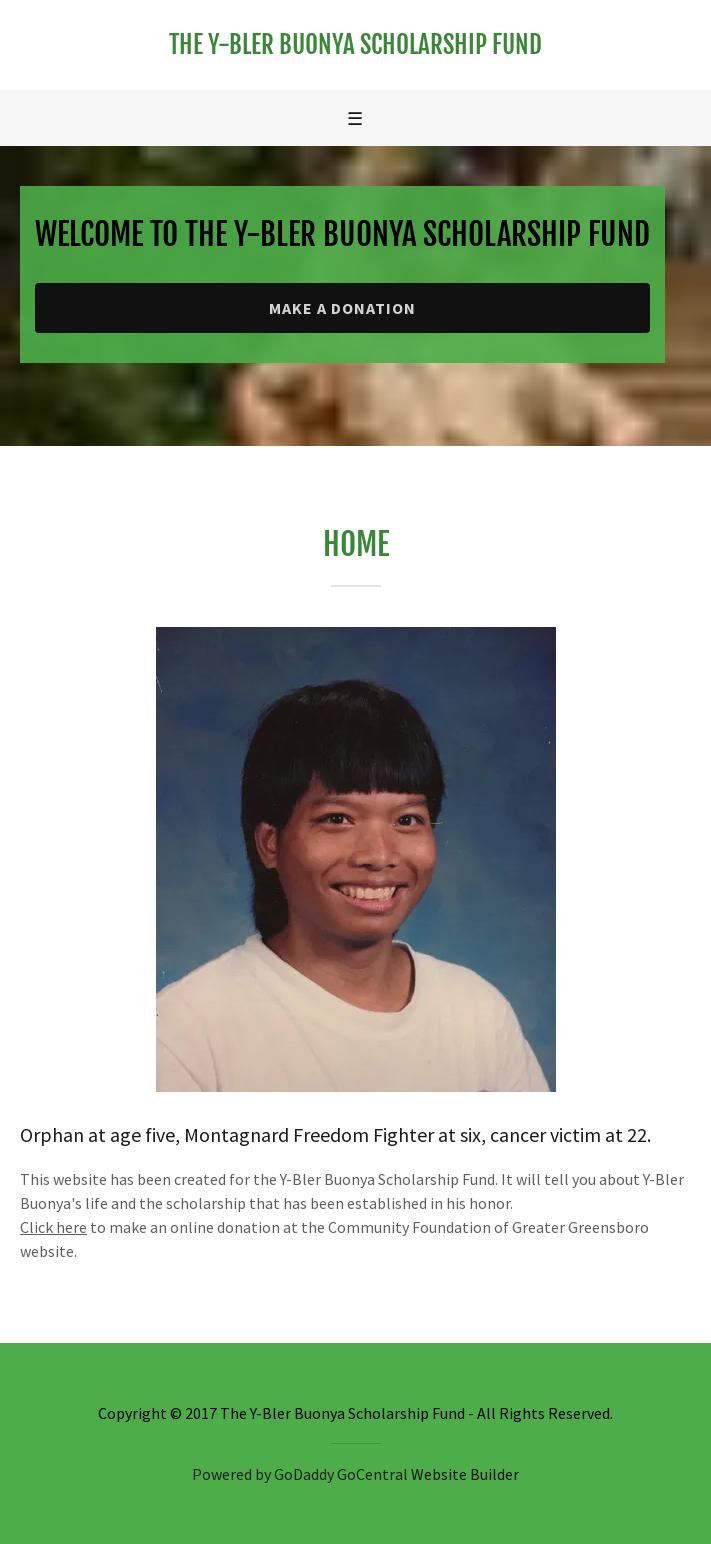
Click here (53, 1227)
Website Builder (465, 1474)
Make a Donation (342, 308)
